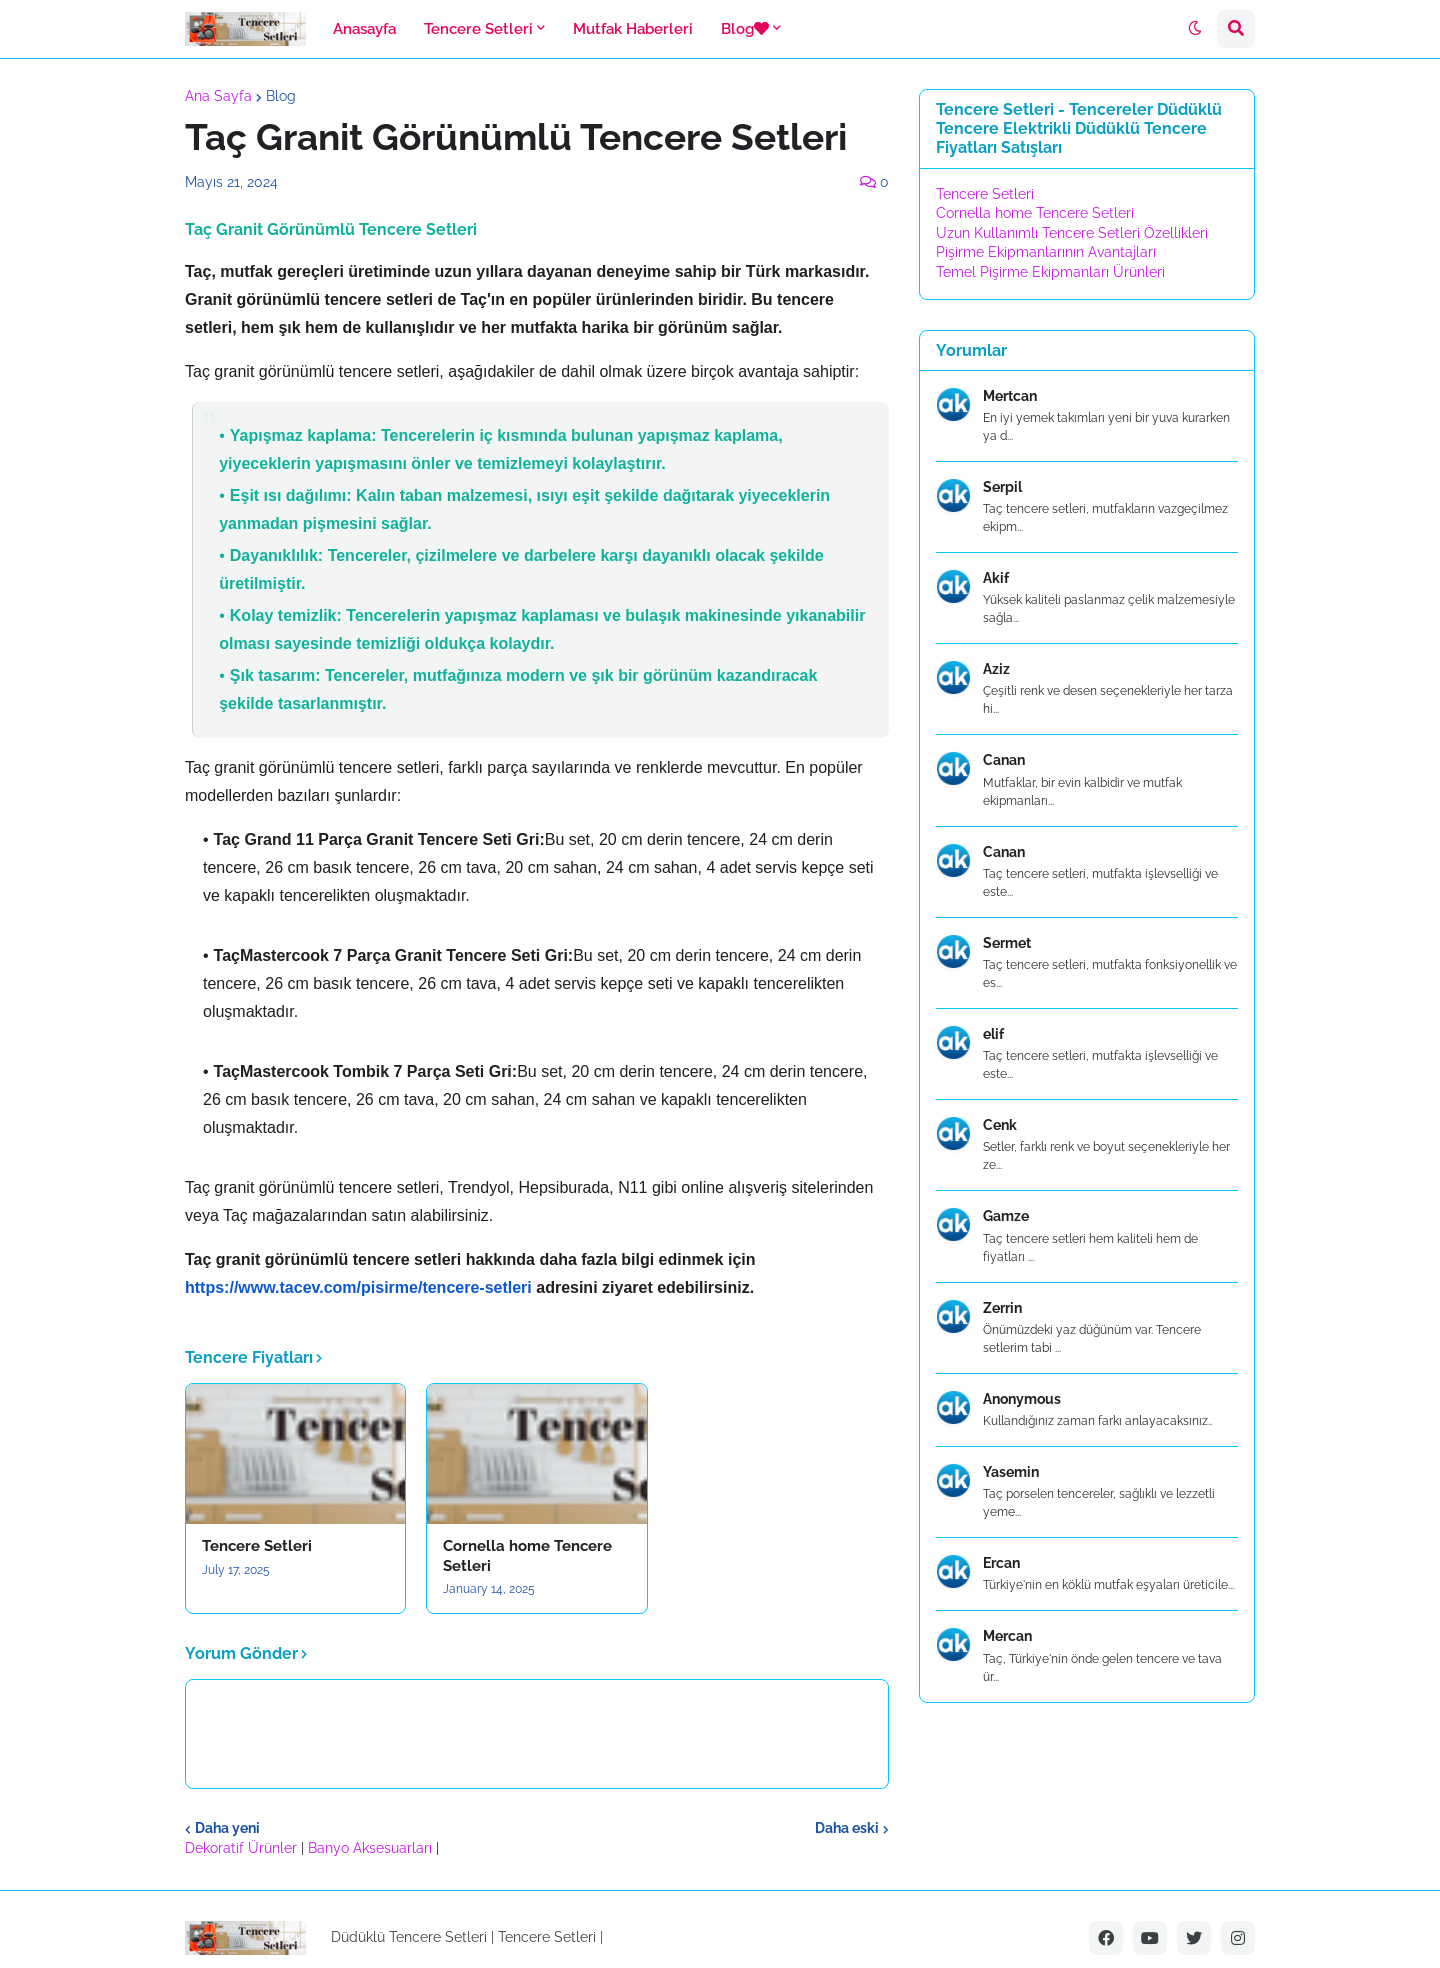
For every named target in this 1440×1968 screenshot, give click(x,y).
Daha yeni (227, 1828)
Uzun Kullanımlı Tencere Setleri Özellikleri (1072, 233)
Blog (281, 96)
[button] (1195, 29)
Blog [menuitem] (745, 29)
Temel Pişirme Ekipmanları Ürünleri (1050, 272)
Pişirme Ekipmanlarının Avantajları (1046, 252)
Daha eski (847, 1828)
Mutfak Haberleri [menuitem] (633, 29)
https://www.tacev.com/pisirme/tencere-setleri (358, 1287)
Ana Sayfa (218, 96)
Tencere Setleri (257, 1546)
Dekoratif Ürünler (243, 1848)
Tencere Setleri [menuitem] (478, 29)
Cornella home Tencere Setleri (527, 1556)
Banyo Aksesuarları (372, 1848)
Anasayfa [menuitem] (364, 29)
